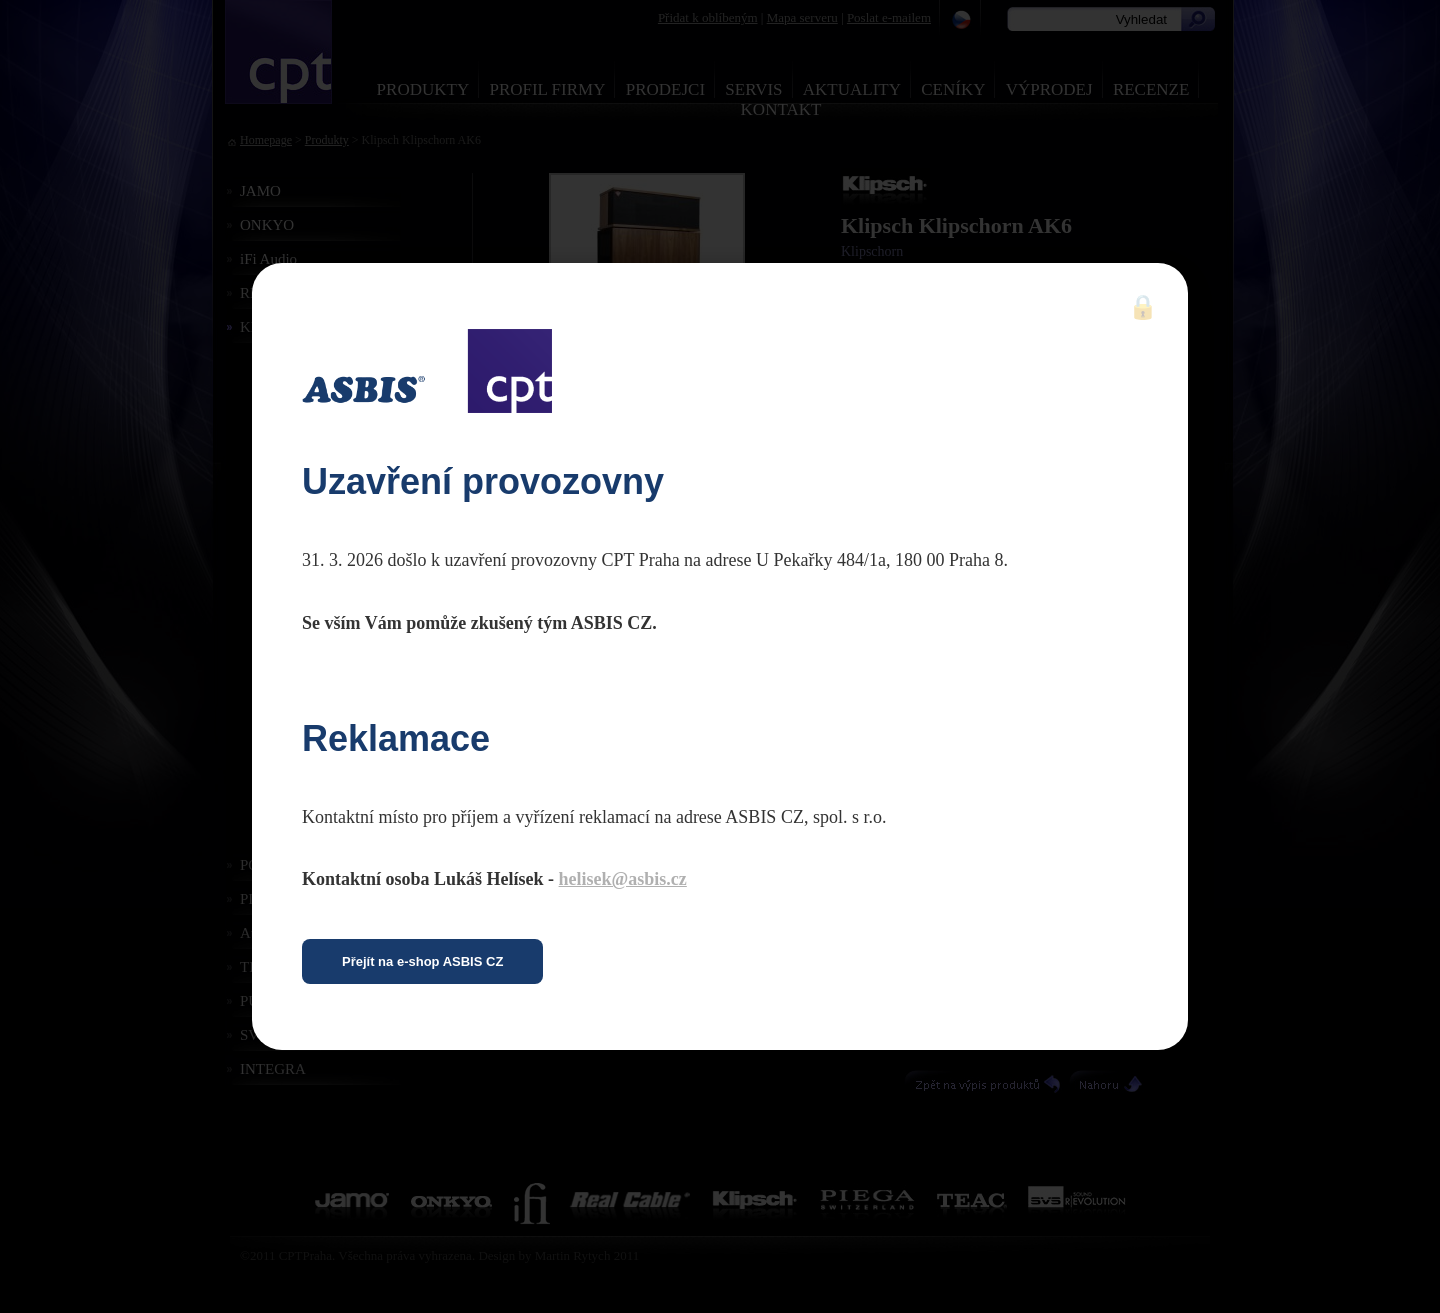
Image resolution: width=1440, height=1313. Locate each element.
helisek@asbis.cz (623, 879)
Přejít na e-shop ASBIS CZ (422, 961)
